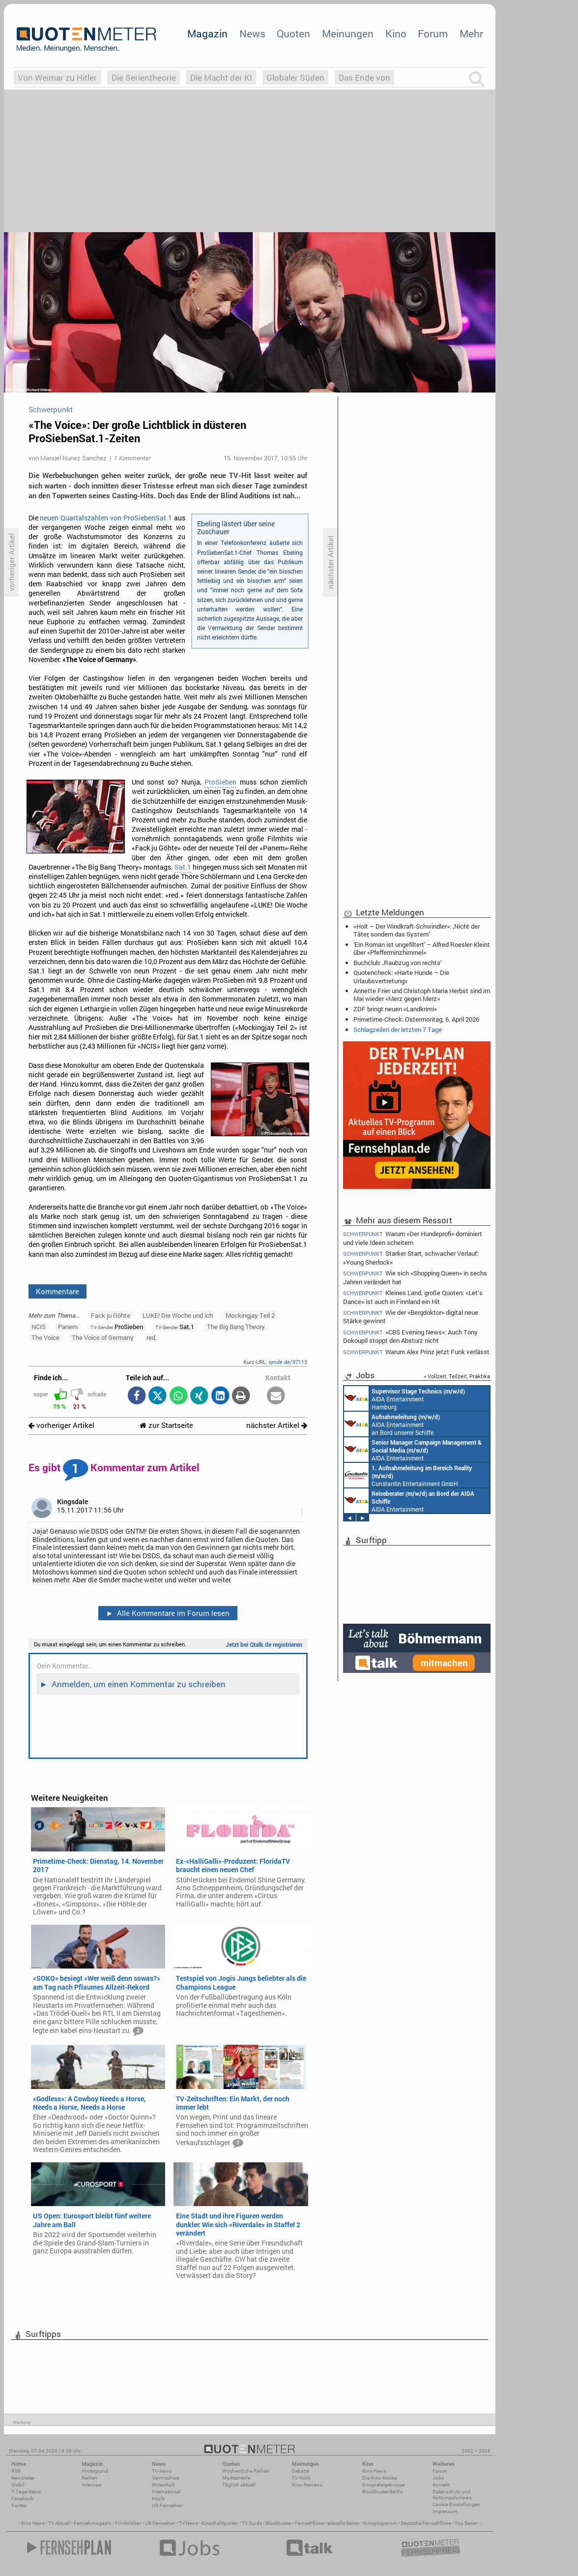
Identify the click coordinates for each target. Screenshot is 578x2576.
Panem (68, 1327)
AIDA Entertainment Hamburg (404, 1398)
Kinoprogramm (380, 2523)
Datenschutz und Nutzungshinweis (452, 2494)
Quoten (293, 33)
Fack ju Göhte (110, 1315)
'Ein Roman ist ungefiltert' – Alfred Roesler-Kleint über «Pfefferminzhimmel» (421, 948)
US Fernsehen (160, 2523)
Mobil (18, 2485)
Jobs (438, 2478)
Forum (433, 33)
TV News (188, 2523)
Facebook (22, 2498)
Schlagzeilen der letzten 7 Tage (397, 1029)
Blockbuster (278, 2523)
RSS (16, 2471)
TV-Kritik (301, 2478)
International (166, 2491)
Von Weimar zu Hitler (57, 77)
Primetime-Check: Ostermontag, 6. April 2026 (416, 1019)
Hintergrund (95, 2471)
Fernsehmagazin (93, 2523)
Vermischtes (165, 2478)
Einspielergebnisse (383, 2485)
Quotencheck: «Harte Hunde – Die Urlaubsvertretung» (401, 976)
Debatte (300, 2471)
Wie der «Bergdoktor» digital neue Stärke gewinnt (410, 1316)
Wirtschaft (163, 2485)
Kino (395, 33)
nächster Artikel (276, 1425)
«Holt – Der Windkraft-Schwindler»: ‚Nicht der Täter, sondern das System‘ (416, 930)
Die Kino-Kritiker (380, 2478)
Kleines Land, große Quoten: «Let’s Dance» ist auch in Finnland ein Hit (413, 1297)
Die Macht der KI (221, 77)
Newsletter (22, 2478)
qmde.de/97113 (288, 1361)
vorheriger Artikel (61, 1425)
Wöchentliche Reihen (245, 2471)
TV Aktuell (59, 2523)
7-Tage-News (26, 2491)
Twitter (19, 2505)
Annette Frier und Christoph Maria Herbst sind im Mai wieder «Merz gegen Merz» (421, 994)
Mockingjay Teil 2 (250, 1315)
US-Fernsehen (167, 2505)
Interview (92, 2485)
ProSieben (220, 782)
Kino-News (374, 2471)
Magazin (207, 33)
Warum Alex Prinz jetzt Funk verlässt (416, 1352)
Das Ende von (364, 77)
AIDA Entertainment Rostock (413, 1449)
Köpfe (158, 2498)
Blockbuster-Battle (382, 2491)
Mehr (471, 33)
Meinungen (348, 33)
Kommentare (57, 1291)
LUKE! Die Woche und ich (178, 1315)
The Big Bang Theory (236, 1327)
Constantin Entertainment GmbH (408, 1475)
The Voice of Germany (103, 1337)
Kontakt (441, 2485)
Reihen (89, 2478)
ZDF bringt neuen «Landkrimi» (395, 1008)
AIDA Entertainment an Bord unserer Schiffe (392, 1424)
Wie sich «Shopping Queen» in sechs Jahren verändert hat (415, 1277)
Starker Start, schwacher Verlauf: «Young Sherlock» (410, 1257)
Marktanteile (236, 2478)
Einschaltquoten (220, 2523)
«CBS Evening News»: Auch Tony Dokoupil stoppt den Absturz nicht (410, 1336)
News (252, 33)
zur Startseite (166, 1425)
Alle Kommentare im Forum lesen (168, 1613)
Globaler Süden (295, 77)
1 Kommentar (132, 458)
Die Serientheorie (144, 77)
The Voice (45, 1337)
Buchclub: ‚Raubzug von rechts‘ (397, 962)
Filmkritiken (128, 2523)
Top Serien (466, 2523)
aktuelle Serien (343, 2523)
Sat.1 (182, 867)
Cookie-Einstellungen (456, 2504)
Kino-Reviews (307, 2485)
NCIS (38, 1327)
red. (151, 1337)
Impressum (445, 2511)
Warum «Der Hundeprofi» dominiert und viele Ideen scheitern (412, 1237)
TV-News (162, 2471)
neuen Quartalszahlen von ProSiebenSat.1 (106, 518)
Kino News (33, 2523)
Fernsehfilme (309, 2523)
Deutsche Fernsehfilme (426, 2523)
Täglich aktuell (239, 2485)
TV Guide (252, 2523)
